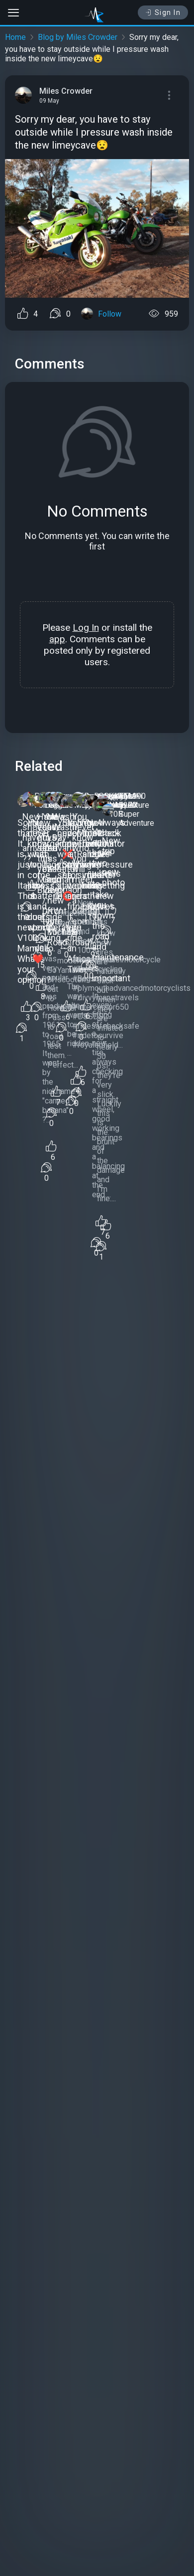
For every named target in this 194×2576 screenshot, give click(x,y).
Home (15, 37)
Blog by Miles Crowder (77, 37)
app (57, 639)
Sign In (163, 12)
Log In (86, 627)
